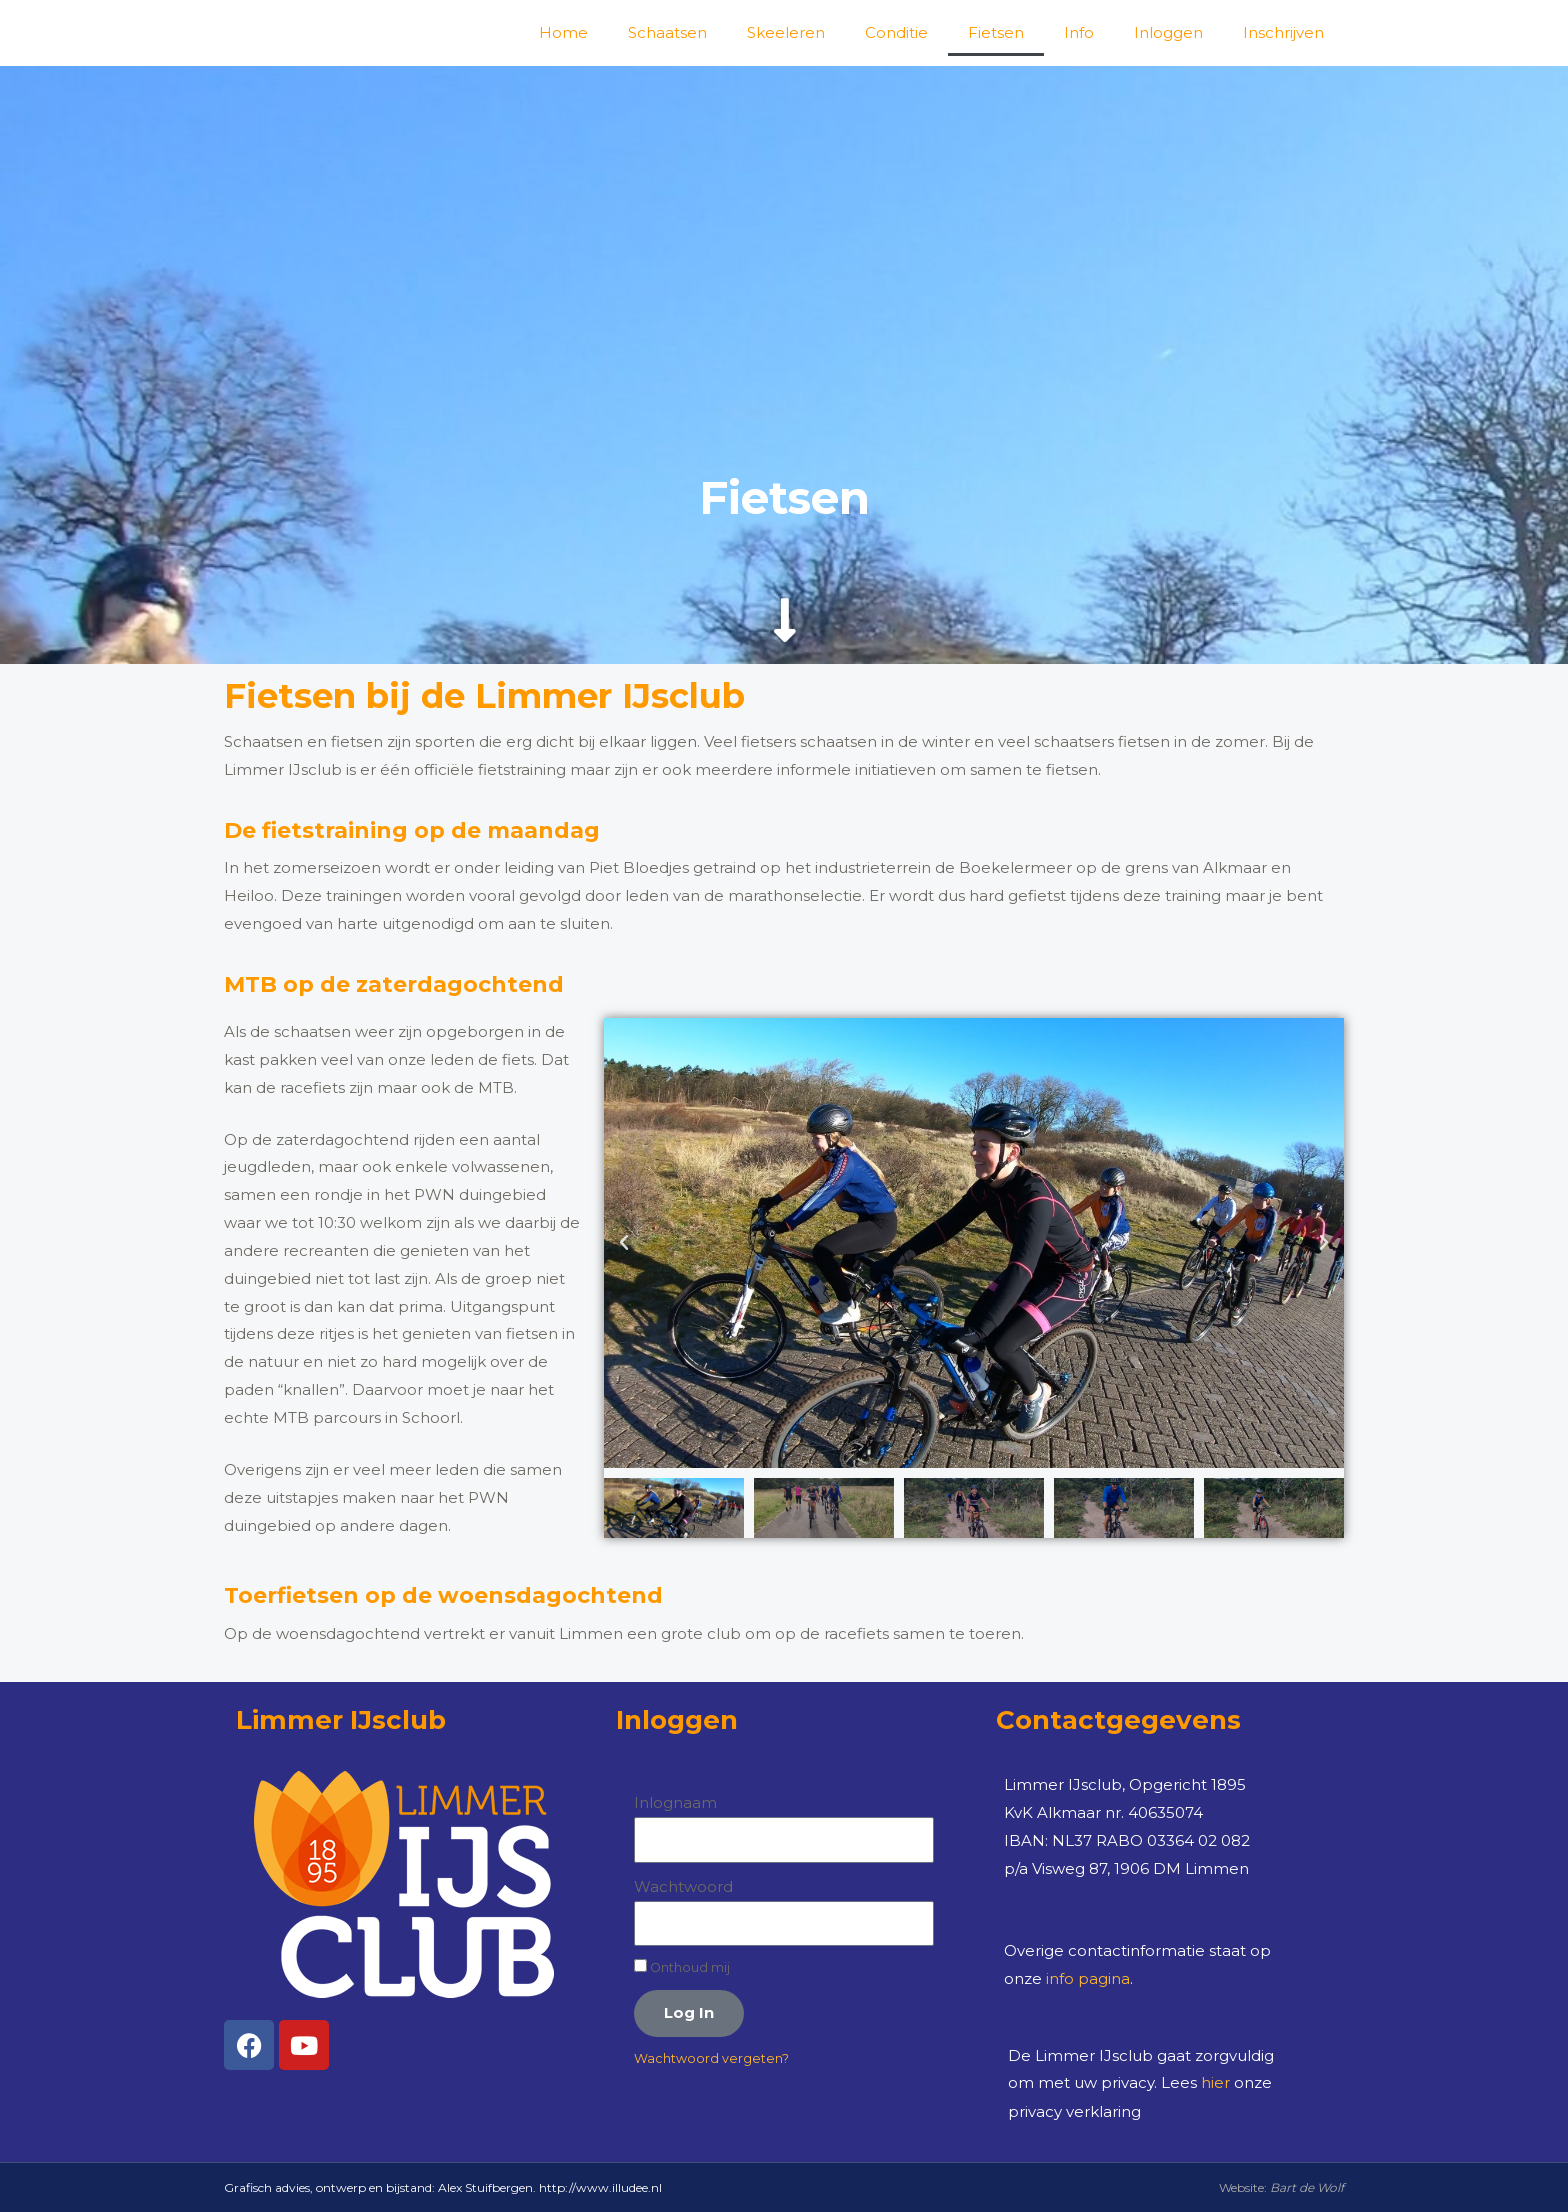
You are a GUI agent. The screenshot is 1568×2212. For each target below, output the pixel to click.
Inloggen (1168, 32)
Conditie (896, 32)
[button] (624, 1243)
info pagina (1088, 1978)
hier (1215, 2082)
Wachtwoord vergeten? (711, 2058)
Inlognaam (675, 1802)
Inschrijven (1283, 32)
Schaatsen (667, 32)
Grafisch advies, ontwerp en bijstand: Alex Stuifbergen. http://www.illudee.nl (443, 2186)
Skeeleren (786, 32)
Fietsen (996, 32)
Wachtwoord (683, 1886)
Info (1079, 32)
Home (563, 32)
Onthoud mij (682, 1967)
